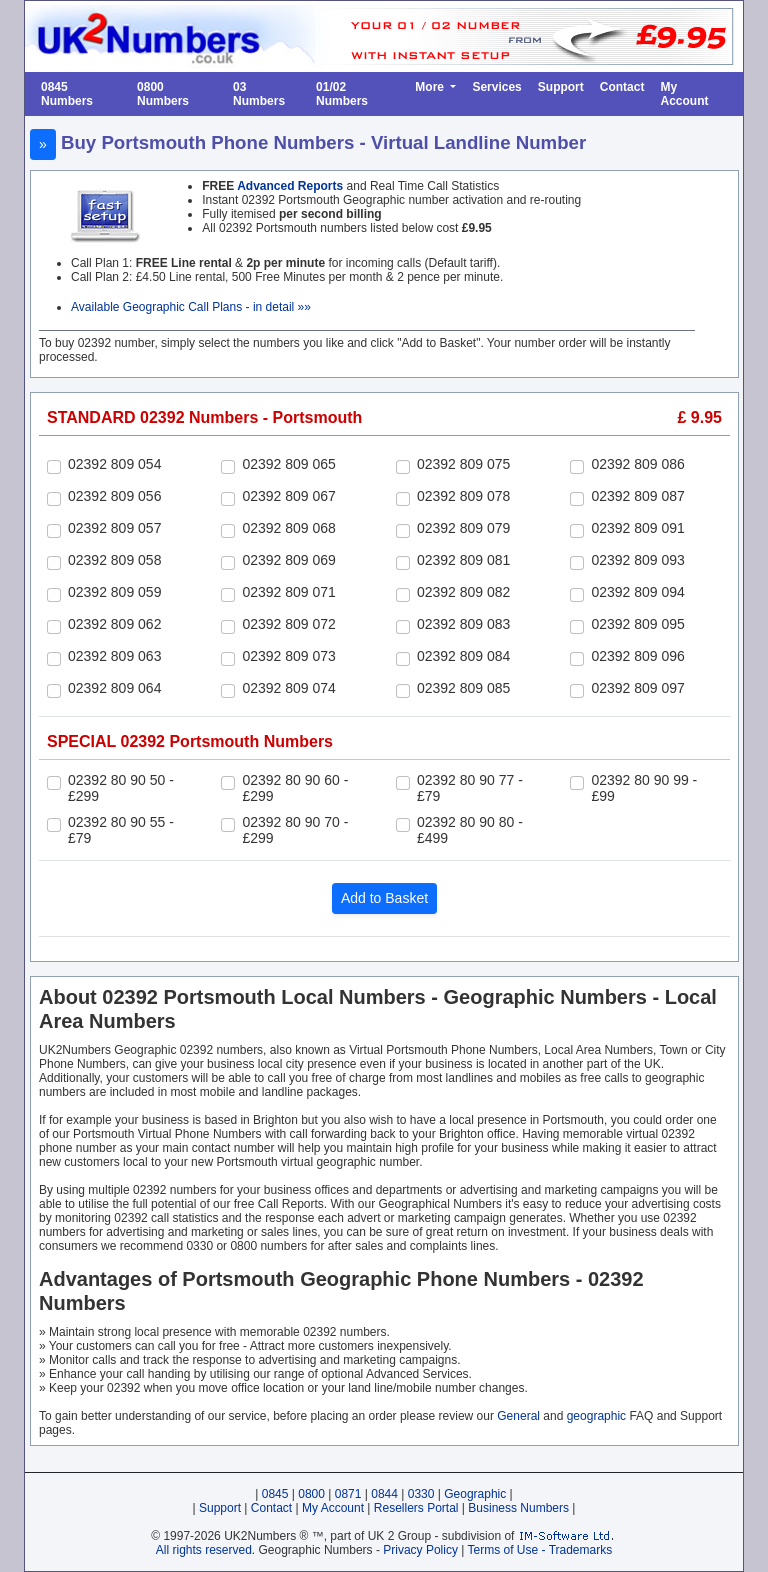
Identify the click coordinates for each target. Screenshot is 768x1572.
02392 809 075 (463, 464)
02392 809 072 (288, 624)
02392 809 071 (288, 592)
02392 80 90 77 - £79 (470, 788)
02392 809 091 (637, 528)
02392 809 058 (114, 560)
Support (561, 87)
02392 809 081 (463, 560)
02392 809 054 (114, 464)
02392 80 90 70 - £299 (295, 830)
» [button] (43, 144)
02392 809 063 (114, 656)
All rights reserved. (205, 1550)
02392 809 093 (637, 560)
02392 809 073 (288, 656)
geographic (596, 1416)
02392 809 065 (288, 464)
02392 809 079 (463, 528)
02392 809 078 (463, 496)
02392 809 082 (463, 592)
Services (496, 87)
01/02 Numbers (342, 94)
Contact (622, 87)
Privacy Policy (420, 1550)
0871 (348, 1494)
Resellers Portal (416, 1508)
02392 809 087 (637, 496)
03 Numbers (259, 94)
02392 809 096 (637, 656)
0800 (311, 1494)
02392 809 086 (637, 464)
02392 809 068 (288, 528)
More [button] (431, 87)
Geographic (475, 1494)
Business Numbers (518, 1508)
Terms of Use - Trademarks (540, 1550)
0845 (275, 1494)
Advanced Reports (290, 186)
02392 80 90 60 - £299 (295, 788)
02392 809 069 (288, 560)
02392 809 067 (288, 496)
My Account (684, 94)
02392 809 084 (463, 656)
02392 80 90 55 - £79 (121, 830)
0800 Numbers (163, 94)
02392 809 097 (637, 688)
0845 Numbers (67, 94)
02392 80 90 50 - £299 (121, 788)
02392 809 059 (114, 592)
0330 (421, 1494)
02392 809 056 (114, 496)
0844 (384, 1494)
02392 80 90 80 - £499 (470, 830)
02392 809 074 (288, 688)
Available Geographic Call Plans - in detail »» (191, 307)
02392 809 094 (637, 592)
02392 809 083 (463, 624)
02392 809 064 (114, 688)
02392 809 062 (114, 624)
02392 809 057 (114, 528)
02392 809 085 (463, 688)
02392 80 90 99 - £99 (644, 788)
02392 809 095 (637, 624)
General (518, 1416)
